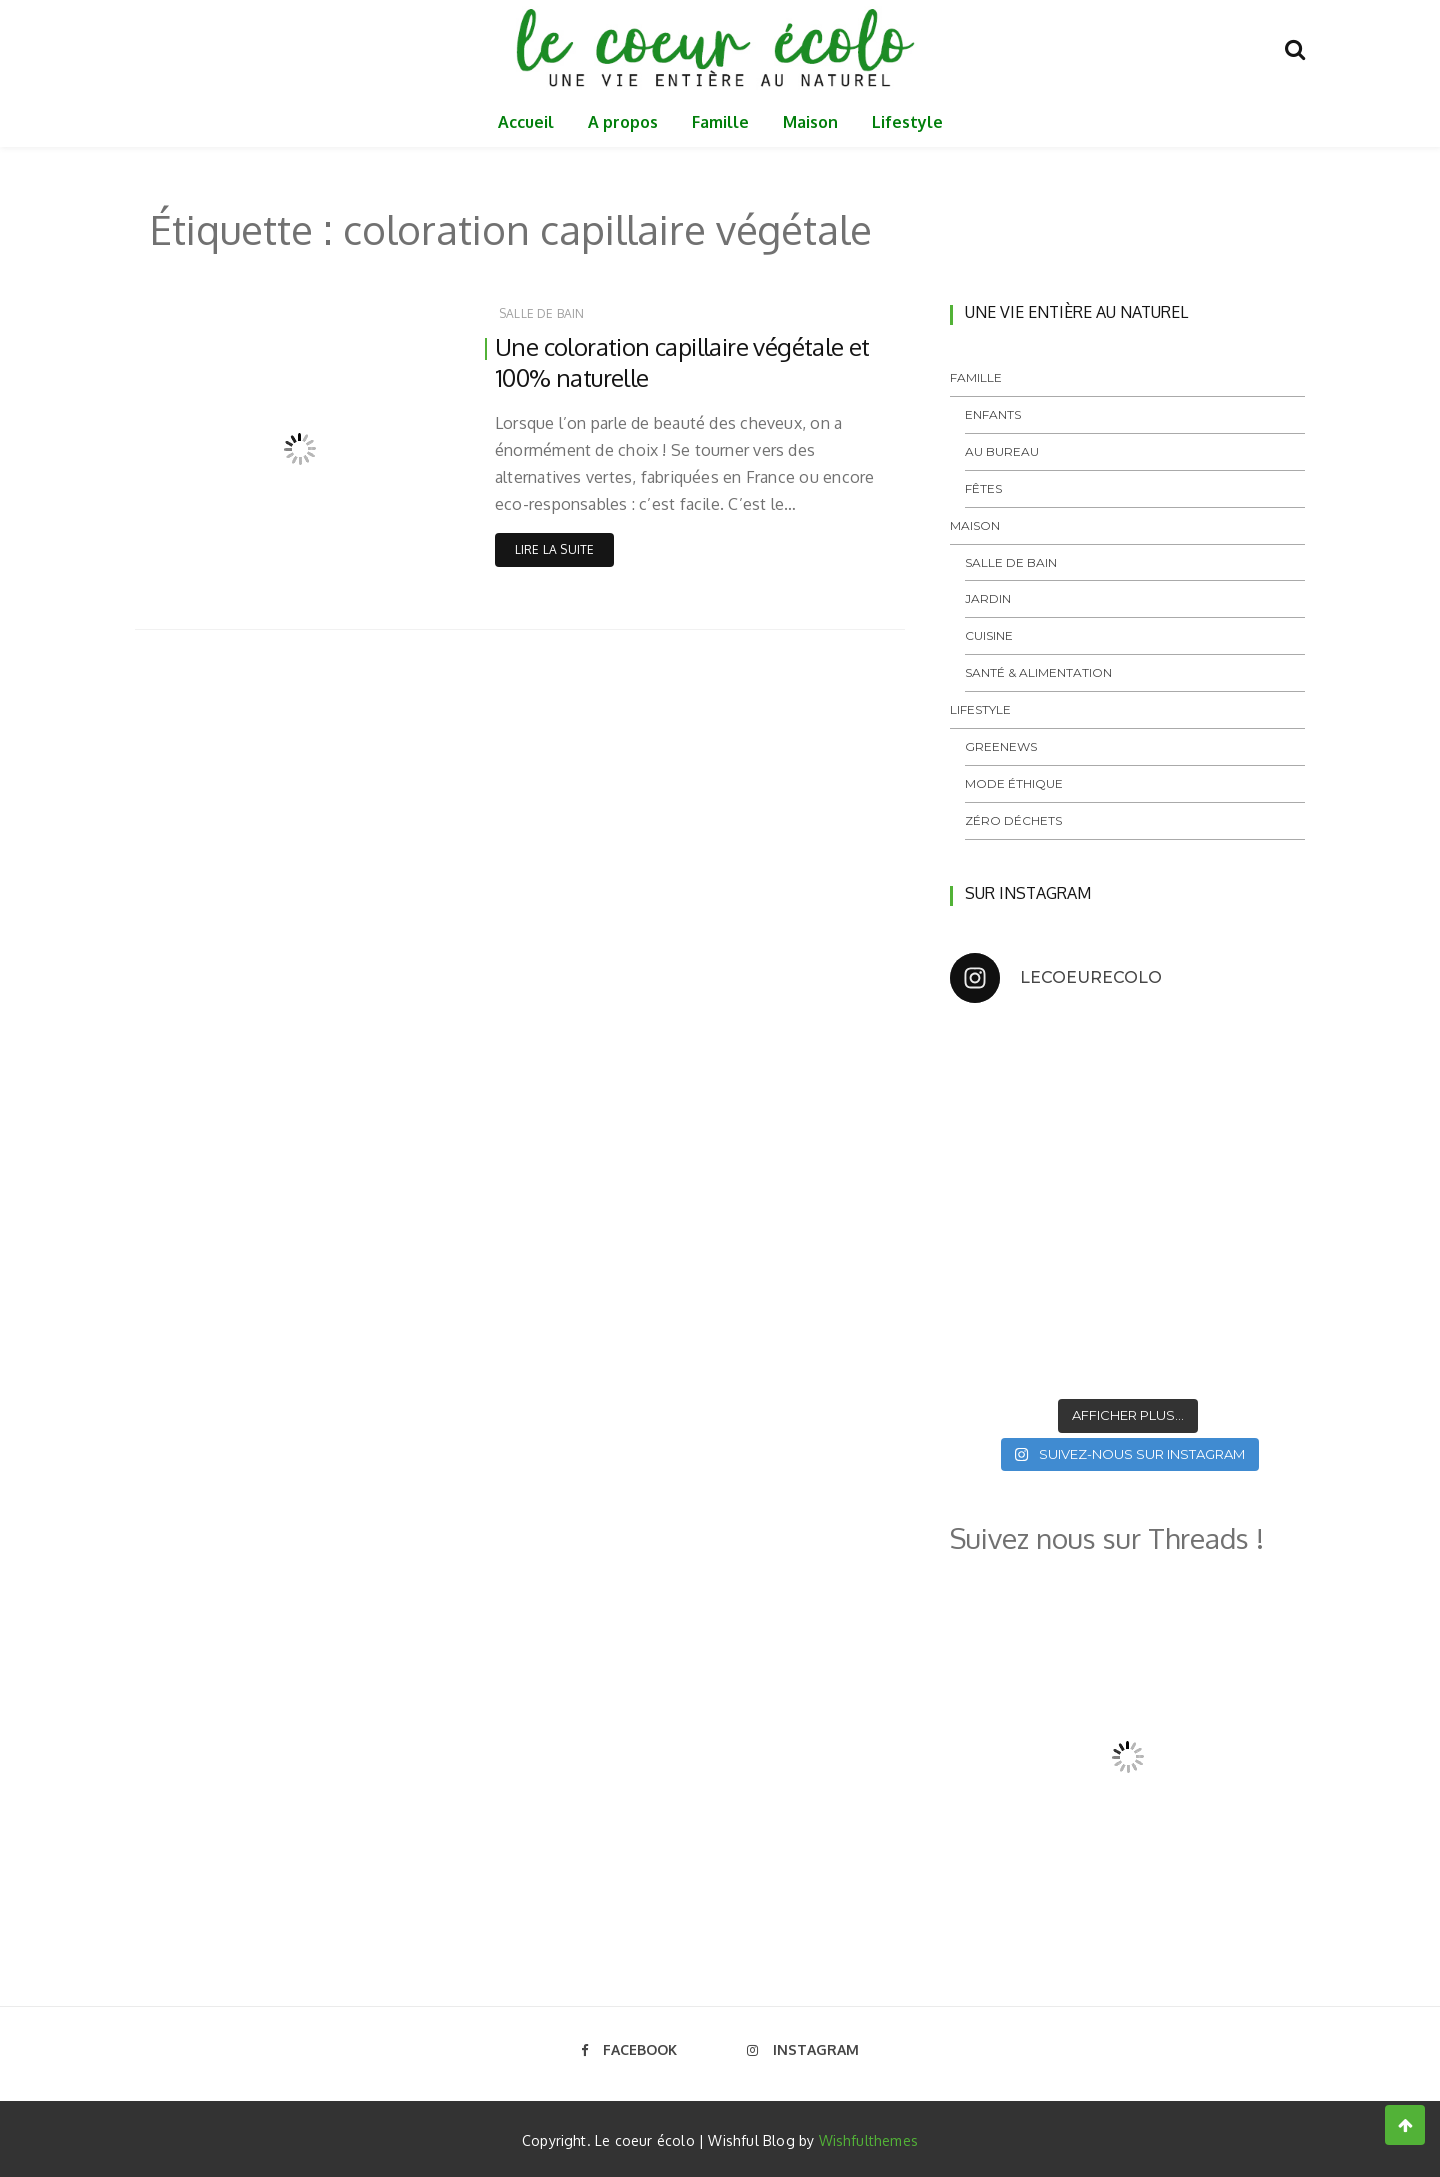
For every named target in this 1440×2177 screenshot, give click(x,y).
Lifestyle (907, 122)
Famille (720, 122)
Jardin (988, 598)
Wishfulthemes (869, 2140)
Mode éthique (1014, 783)
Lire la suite (554, 549)
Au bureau (1002, 451)
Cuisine (989, 635)
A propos (623, 122)
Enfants (993, 414)
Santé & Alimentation (1038, 672)
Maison (810, 122)
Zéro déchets (1013, 820)
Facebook (629, 2049)
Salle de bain (541, 313)
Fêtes (983, 488)
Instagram (803, 2049)
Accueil (526, 122)
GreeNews (1001, 746)
